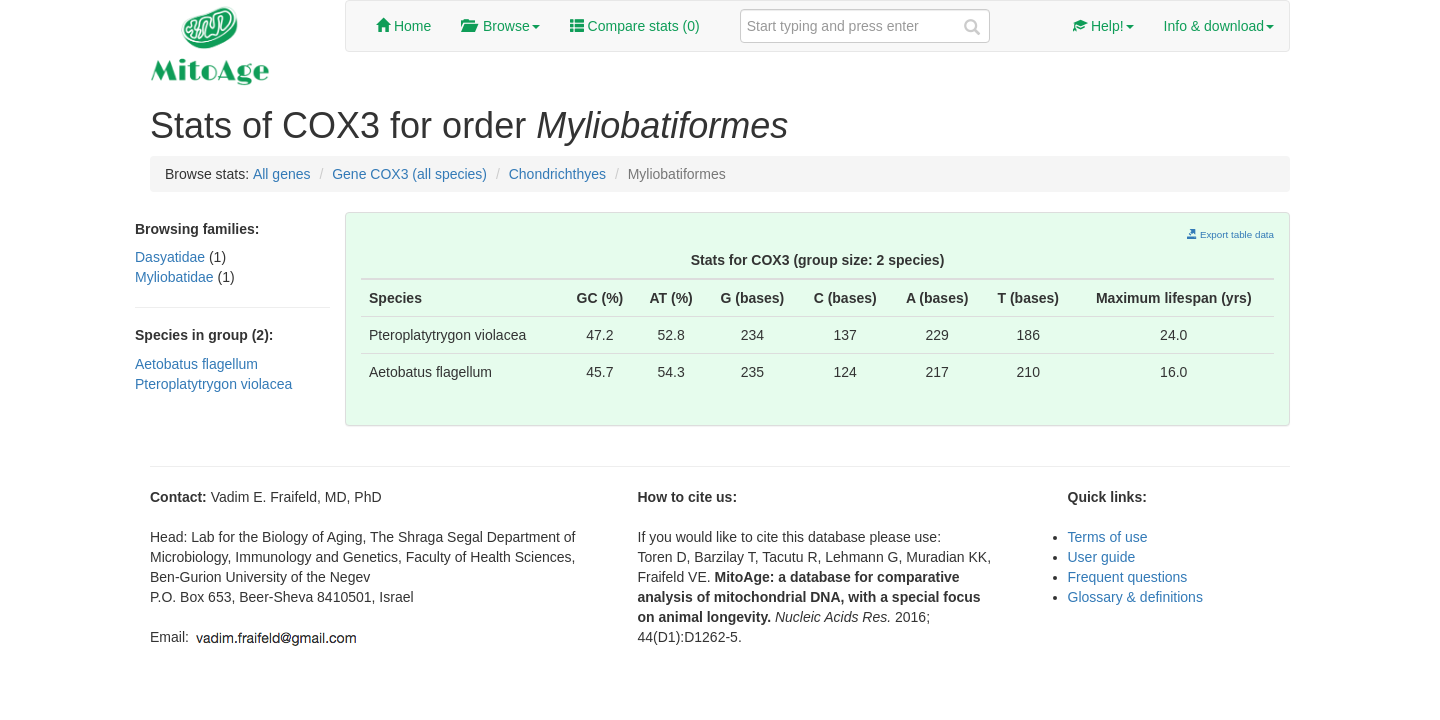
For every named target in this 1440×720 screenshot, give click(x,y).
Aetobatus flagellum (196, 364)
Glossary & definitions (1135, 597)
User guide (1102, 557)
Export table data (1230, 234)
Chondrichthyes (557, 174)
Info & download (1219, 26)
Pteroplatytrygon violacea (213, 384)
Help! (1103, 26)
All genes (282, 174)
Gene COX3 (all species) (409, 174)
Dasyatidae (172, 257)
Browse (500, 26)
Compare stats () (635, 26)
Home (403, 26)
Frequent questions (1128, 577)
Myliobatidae (176, 277)
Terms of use (1108, 537)
